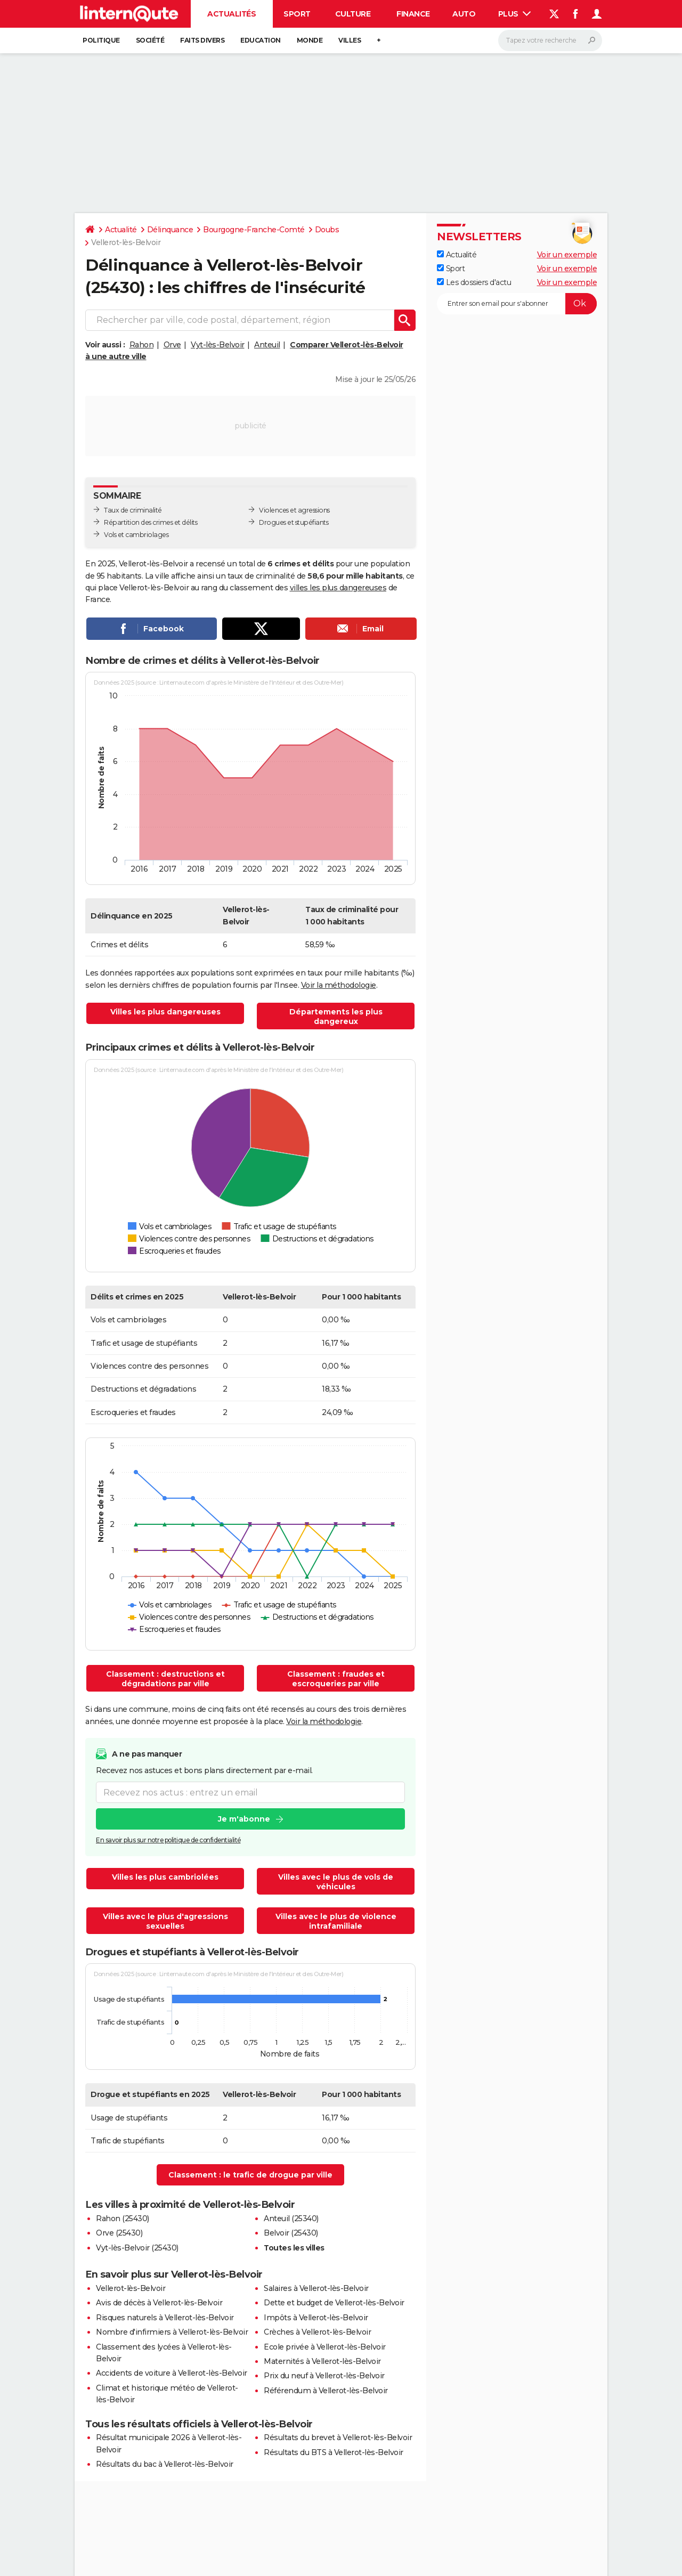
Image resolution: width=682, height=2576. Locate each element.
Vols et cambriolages (136, 535)
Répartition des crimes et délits (150, 522)
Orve (172, 345)
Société (150, 40)
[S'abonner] (517, 303)
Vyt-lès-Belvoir (218, 345)
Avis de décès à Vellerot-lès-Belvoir (159, 2302)
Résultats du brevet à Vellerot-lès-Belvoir (338, 2437)
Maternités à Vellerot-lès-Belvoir (322, 2361)
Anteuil (267, 345)
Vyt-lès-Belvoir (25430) (137, 2248)
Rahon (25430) (122, 2218)
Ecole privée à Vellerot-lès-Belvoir (325, 2347)
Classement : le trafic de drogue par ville (250, 2175)
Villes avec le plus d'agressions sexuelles (165, 1921)
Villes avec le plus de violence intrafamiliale (335, 1921)
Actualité (121, 229)
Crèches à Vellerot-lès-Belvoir (317, 2332)
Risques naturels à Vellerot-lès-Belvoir (165, 2317)
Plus (514, 14)
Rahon (141, 345)
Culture (353, 14)
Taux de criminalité (133, 510)
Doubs (327, 229)
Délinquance (170, 229)
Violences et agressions (294, 510)
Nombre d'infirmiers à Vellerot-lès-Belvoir (172, 2332)
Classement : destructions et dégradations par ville (165, 1678)
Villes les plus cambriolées (165, 1877)
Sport (297, 14)
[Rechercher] (550, 40)
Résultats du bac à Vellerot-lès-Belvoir (164, 2464)
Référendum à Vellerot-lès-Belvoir (326, 2390)
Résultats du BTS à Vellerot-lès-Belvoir (333, 2452)
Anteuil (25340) (291, 2218)
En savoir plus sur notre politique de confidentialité (168, 1840)
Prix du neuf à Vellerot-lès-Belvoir (324, 2375)
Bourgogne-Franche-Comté (254, 229)
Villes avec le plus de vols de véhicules (335, 1881)
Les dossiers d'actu (474, 282)
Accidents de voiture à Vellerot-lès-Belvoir (171, 2373)
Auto (463, 14)
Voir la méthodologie (338, 985)
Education (260, 40)
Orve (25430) (119, 2233)
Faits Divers (202, 40)
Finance (413, 14)
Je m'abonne (244, 1819)
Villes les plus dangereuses (165, 1012)
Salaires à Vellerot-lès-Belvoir (316, 2288)
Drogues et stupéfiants (293, 522)
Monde (310, 40)
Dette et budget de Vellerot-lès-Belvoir (334, 2302)
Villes (349, 40)
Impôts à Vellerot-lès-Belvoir (316, 2317)
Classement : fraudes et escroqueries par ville (336, 1678)
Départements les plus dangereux (336, 1016)
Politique (101, 40)
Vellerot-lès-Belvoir (130, 2288)
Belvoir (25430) (291, 2233)
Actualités (231, 14)
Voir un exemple (567, 254)
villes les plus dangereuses (338, 587)
